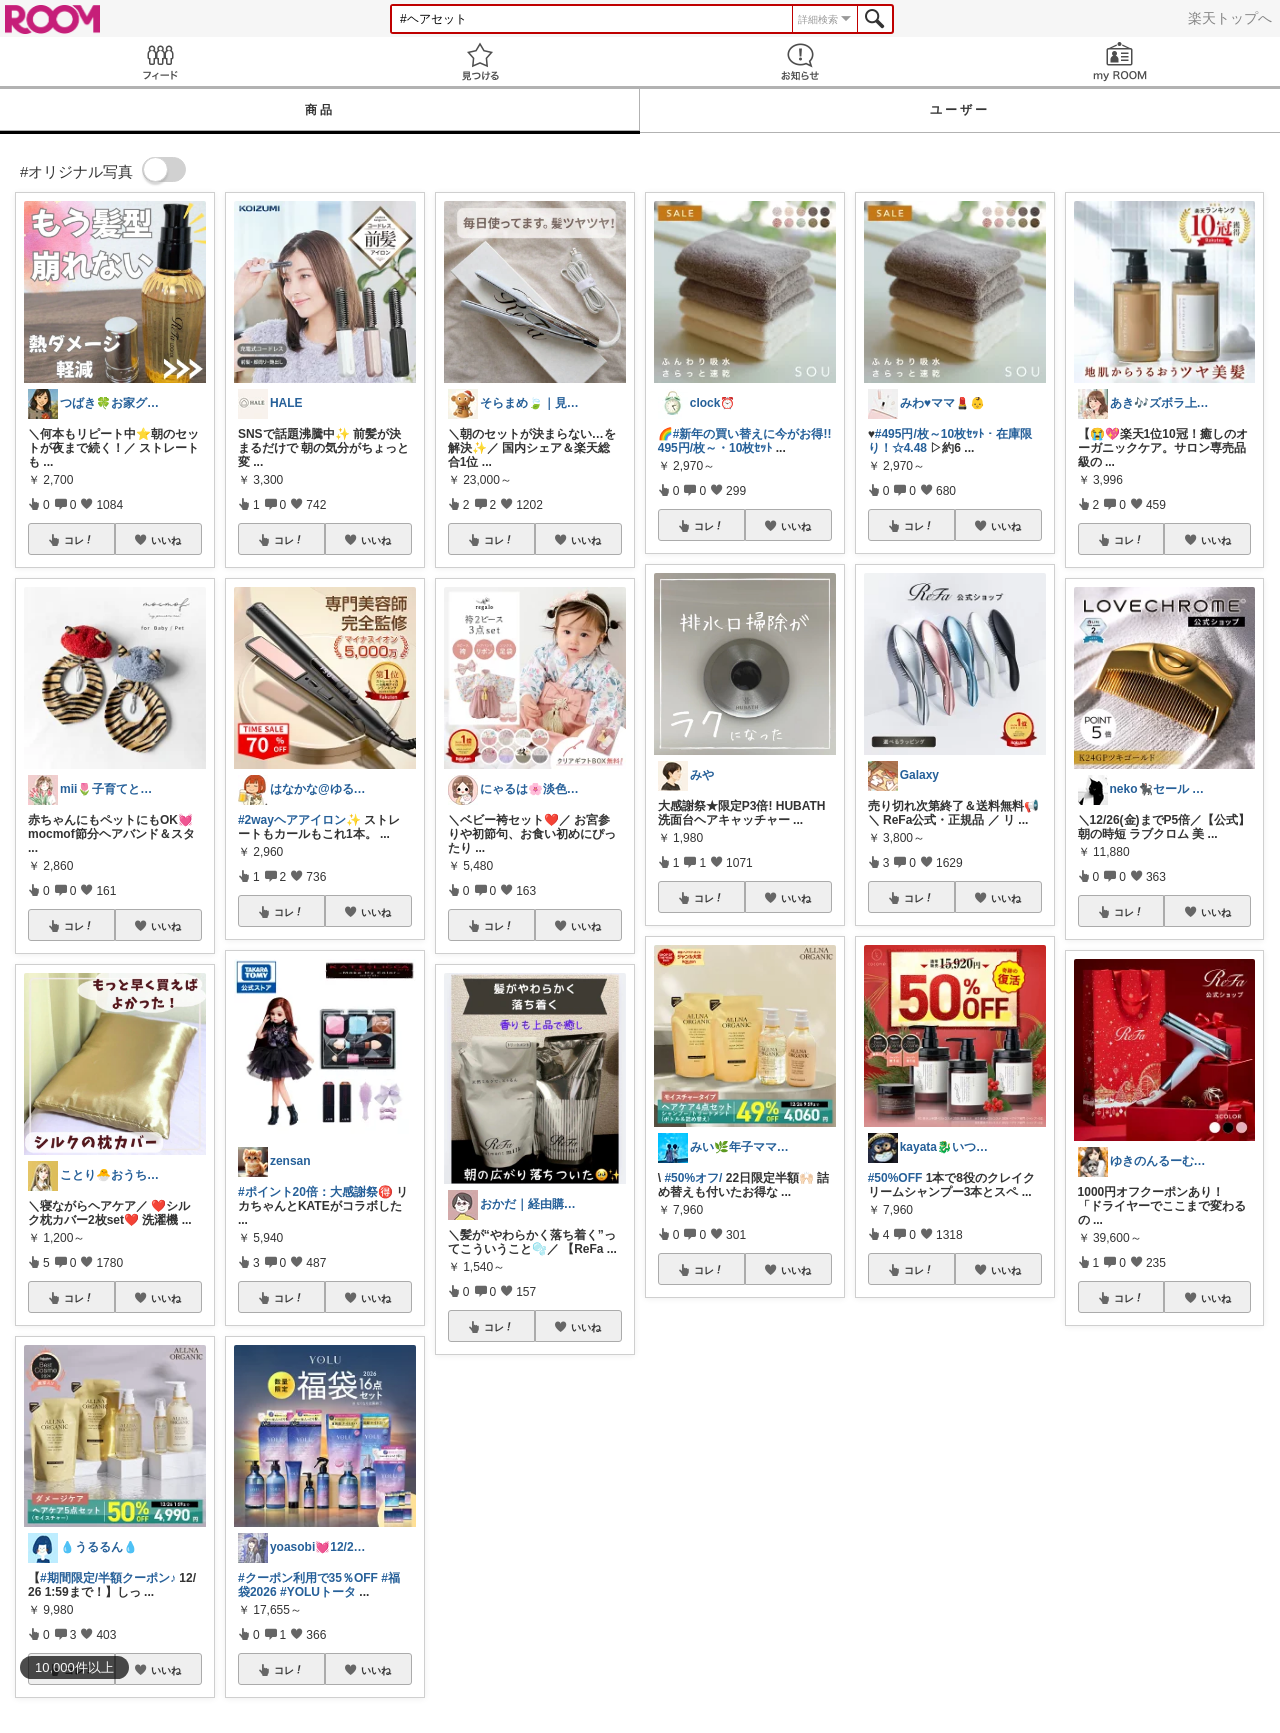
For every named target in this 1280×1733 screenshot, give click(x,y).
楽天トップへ (1230, 18)
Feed (160, 61)
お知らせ (800, 61)
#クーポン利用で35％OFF (308, 1578)
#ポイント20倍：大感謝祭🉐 (315, 1192)
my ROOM (1120, 61)
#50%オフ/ (693, 1178)
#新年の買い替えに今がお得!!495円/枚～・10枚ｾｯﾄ (745, 441)
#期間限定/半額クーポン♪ (108, 1578)
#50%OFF (895, 1178)
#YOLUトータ (318, 1592)
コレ (79, 540)
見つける (480, 61)
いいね (166, 540)
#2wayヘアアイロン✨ (299, 820)
